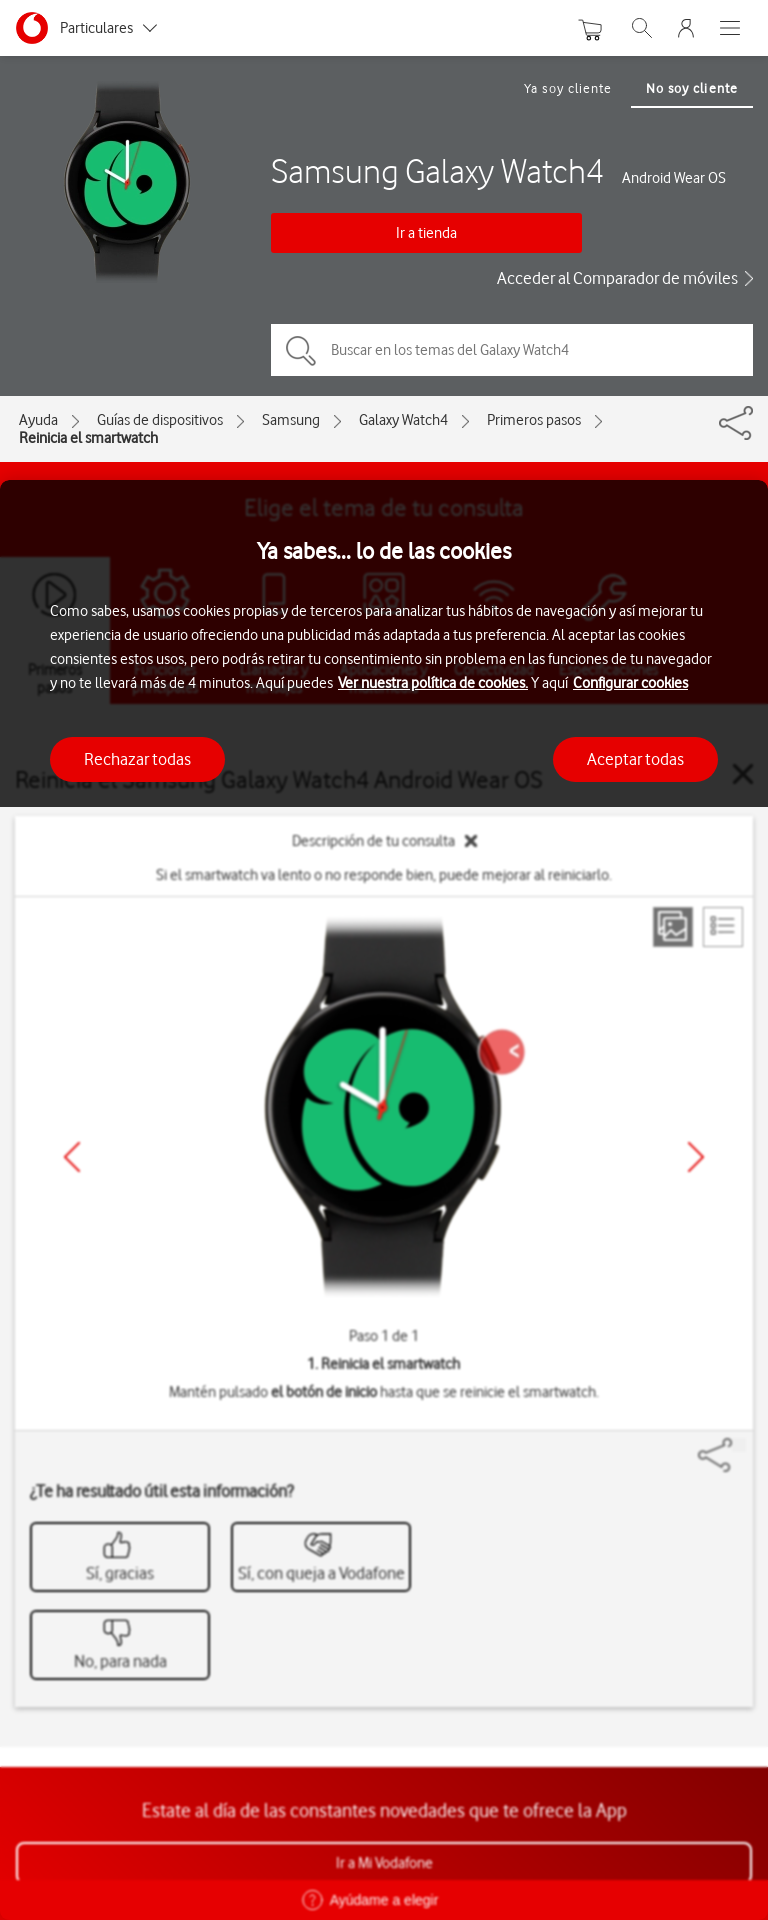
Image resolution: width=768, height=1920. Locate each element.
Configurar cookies (630, 683)
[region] (384, 1200)
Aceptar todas (635, 759)
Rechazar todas (137, 759)
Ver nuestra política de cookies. (433, 683)
